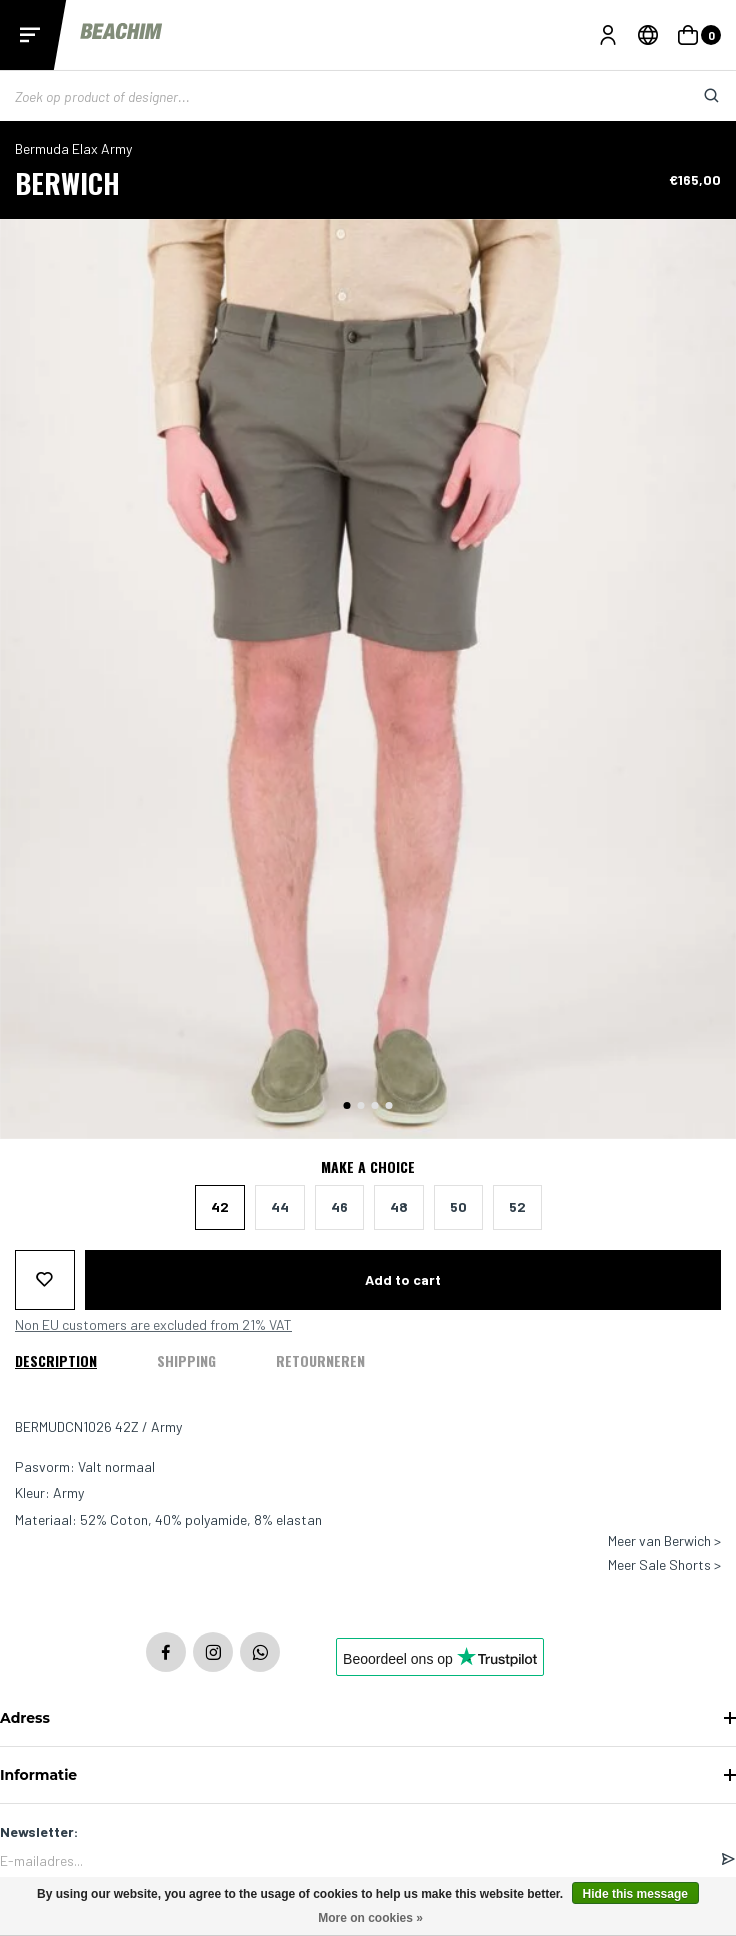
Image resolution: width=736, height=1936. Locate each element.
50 (458, 1206)
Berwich (67, 182)
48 (399, 1206)
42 (220, 1206)
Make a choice (368, 1167)
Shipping (186, 1360)
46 (339, 1206)
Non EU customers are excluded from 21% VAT (153, 1325)
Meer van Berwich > (664, 1541)
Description (56, 1360)
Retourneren (320, 1360)
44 (280, 1206)
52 (517, 1206)
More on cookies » (370, 1918)
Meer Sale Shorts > (664, 1565)
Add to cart (403, 1279)
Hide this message (635, 1894)
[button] (347, 1105)
